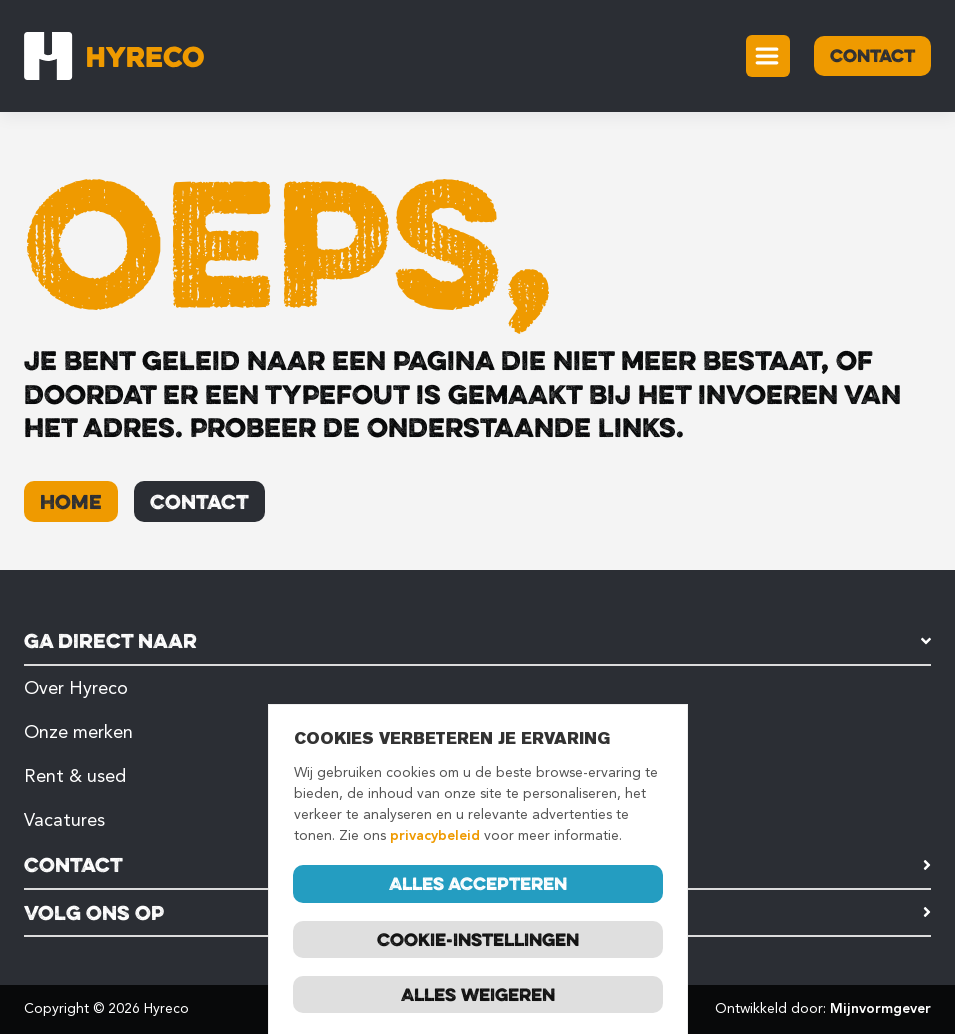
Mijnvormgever (880, 1008)
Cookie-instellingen (478, 939)
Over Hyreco (76, 688)
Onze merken (78, 732)
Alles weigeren (478, 995)
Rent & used (75, 776)
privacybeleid (435, 836)
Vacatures (64, 820)
